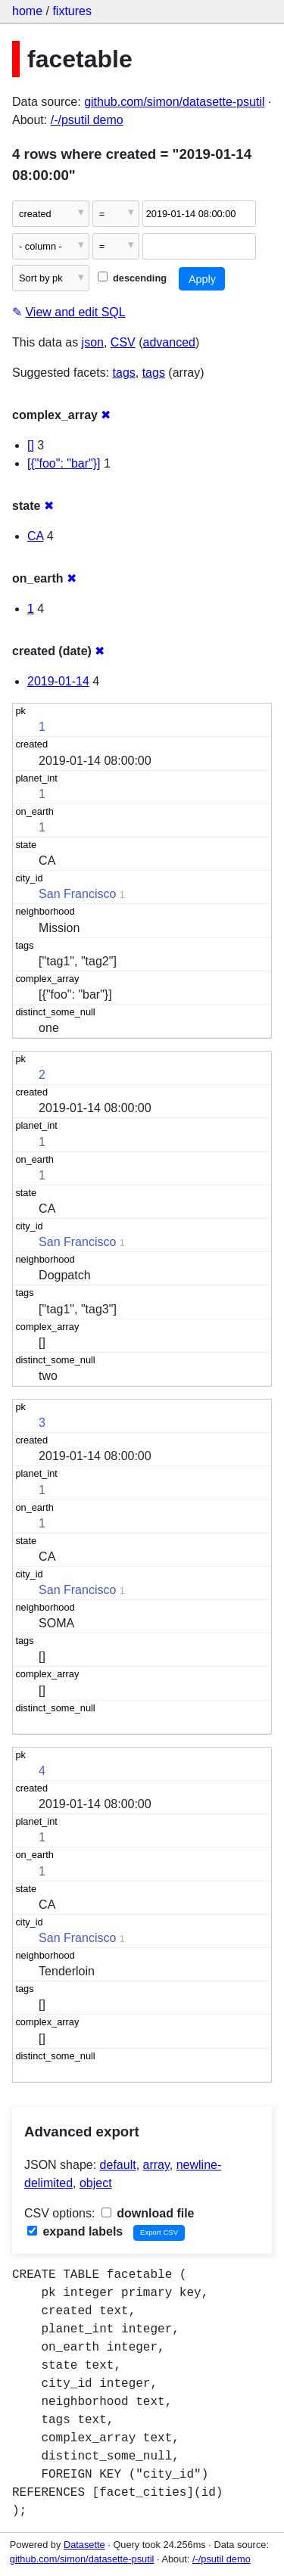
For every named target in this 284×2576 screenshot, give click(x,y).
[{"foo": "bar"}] (64, 463)
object (96, 2183)
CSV (123, 342)
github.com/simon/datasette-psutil (174, 101)
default (118, 2164)
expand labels (75, 2231)
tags (124, 372)
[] (30, 445)
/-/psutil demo (87, 119)
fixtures (72, 11)
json (93, 342)
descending (132, 278)
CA (35, 536)
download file (148, 2213)
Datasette (84, 2544)
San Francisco (77, 893)
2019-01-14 (58, 681)
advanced (169, 342)
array (156, 2164)
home (27, 11)
